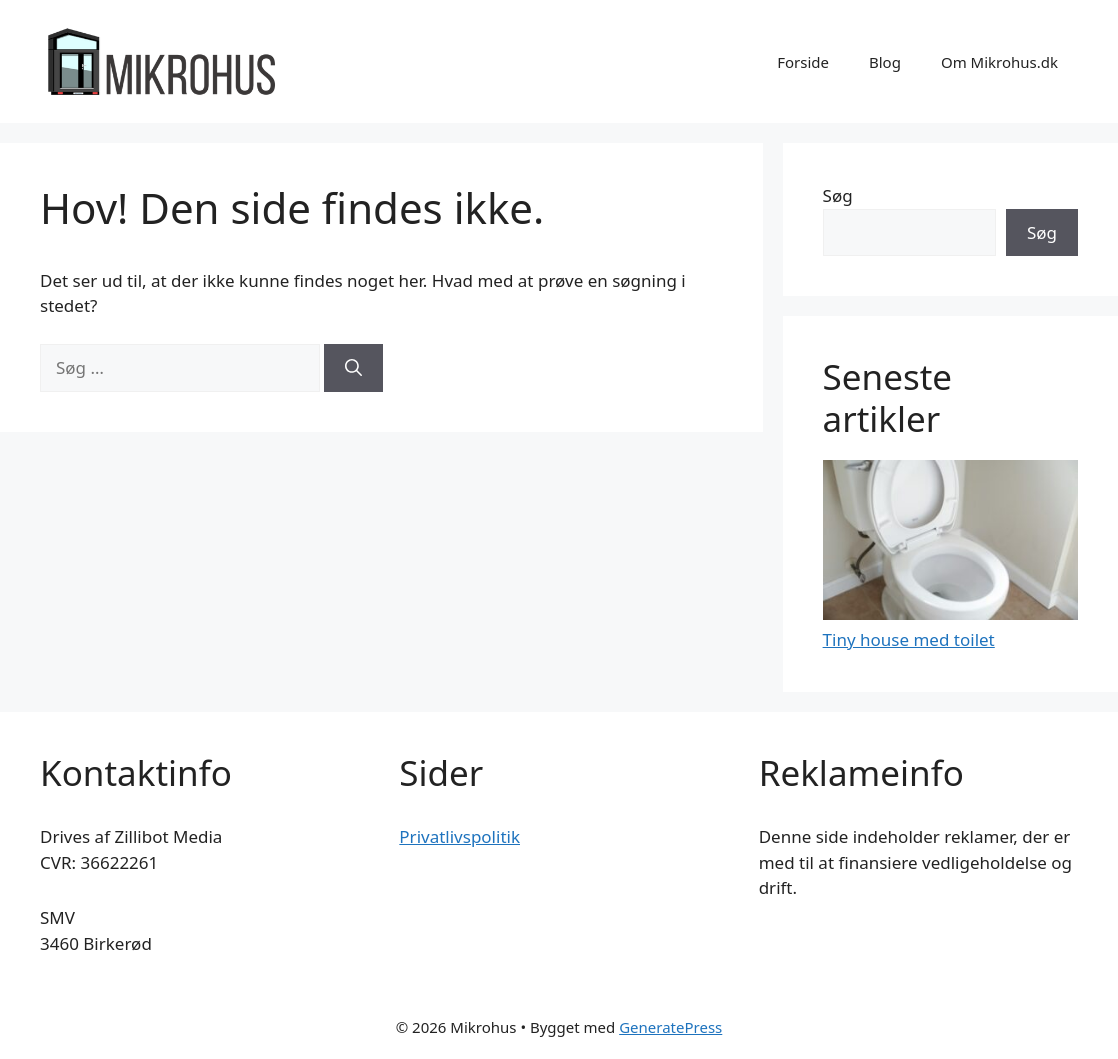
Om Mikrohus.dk (999, 62)
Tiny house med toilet (909, 639)
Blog (885, 62)
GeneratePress (670, 1027)
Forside (803, 62)
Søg (838, 195)
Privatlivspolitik (459, 836)
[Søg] (353, 368)
